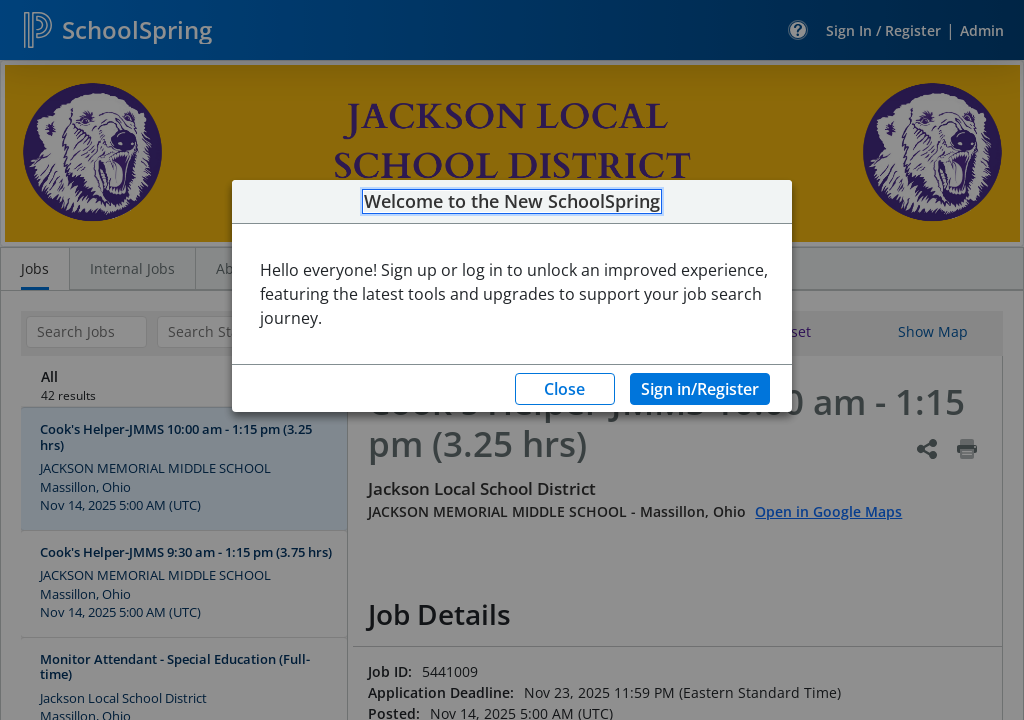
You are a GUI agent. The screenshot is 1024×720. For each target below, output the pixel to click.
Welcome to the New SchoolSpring (512, 202)
